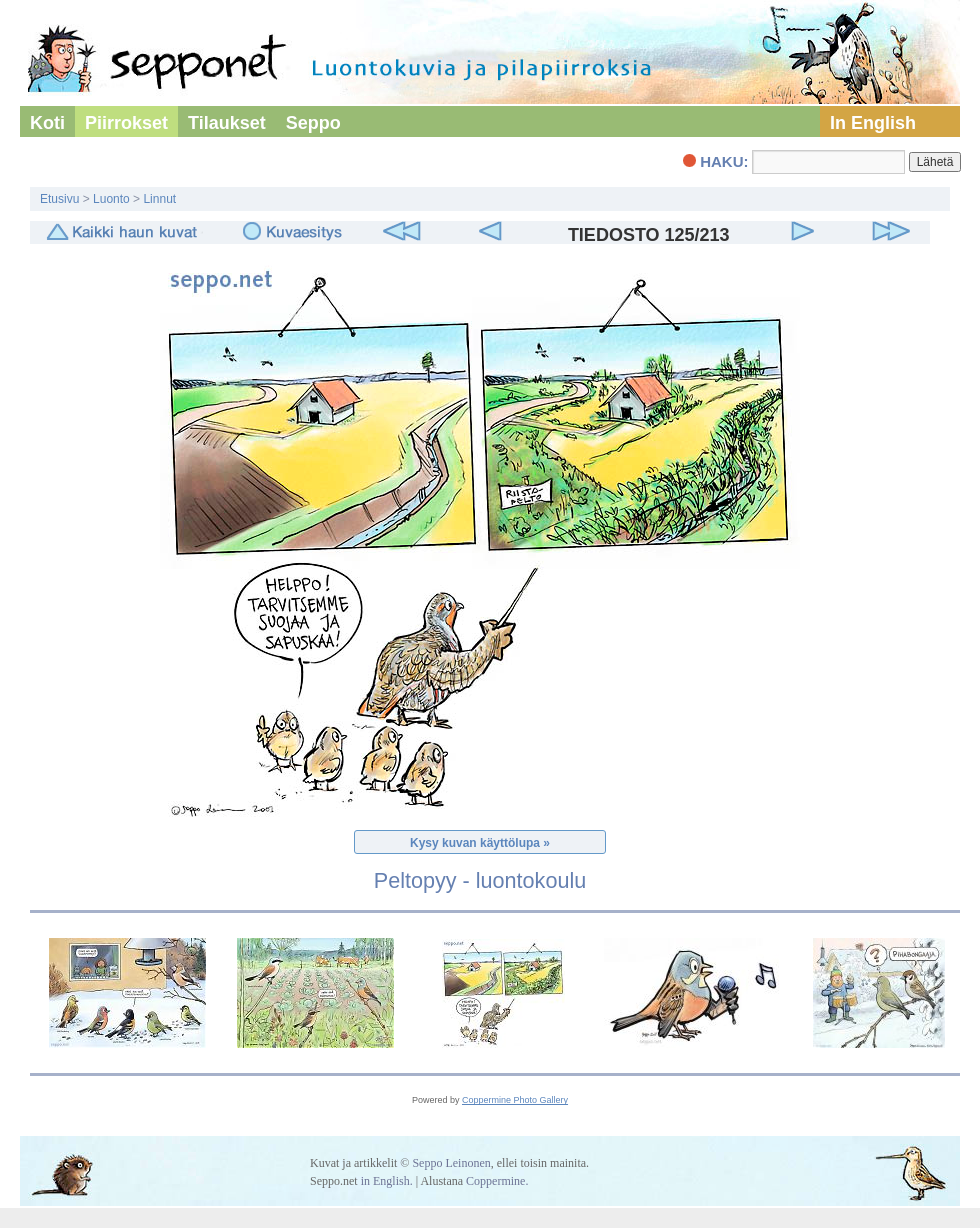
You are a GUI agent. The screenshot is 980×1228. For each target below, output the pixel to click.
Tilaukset (227, 123)
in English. (387, 1181)
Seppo (313, 123)
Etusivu (59, 199)
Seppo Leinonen (451, 1163)
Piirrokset (126, 123)
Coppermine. (497, 1181)
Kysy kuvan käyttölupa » (480, 843)
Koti (47, 123)
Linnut (159, 199)
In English (873, 123)
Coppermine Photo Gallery (515, 1100)
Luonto (111, 199)
